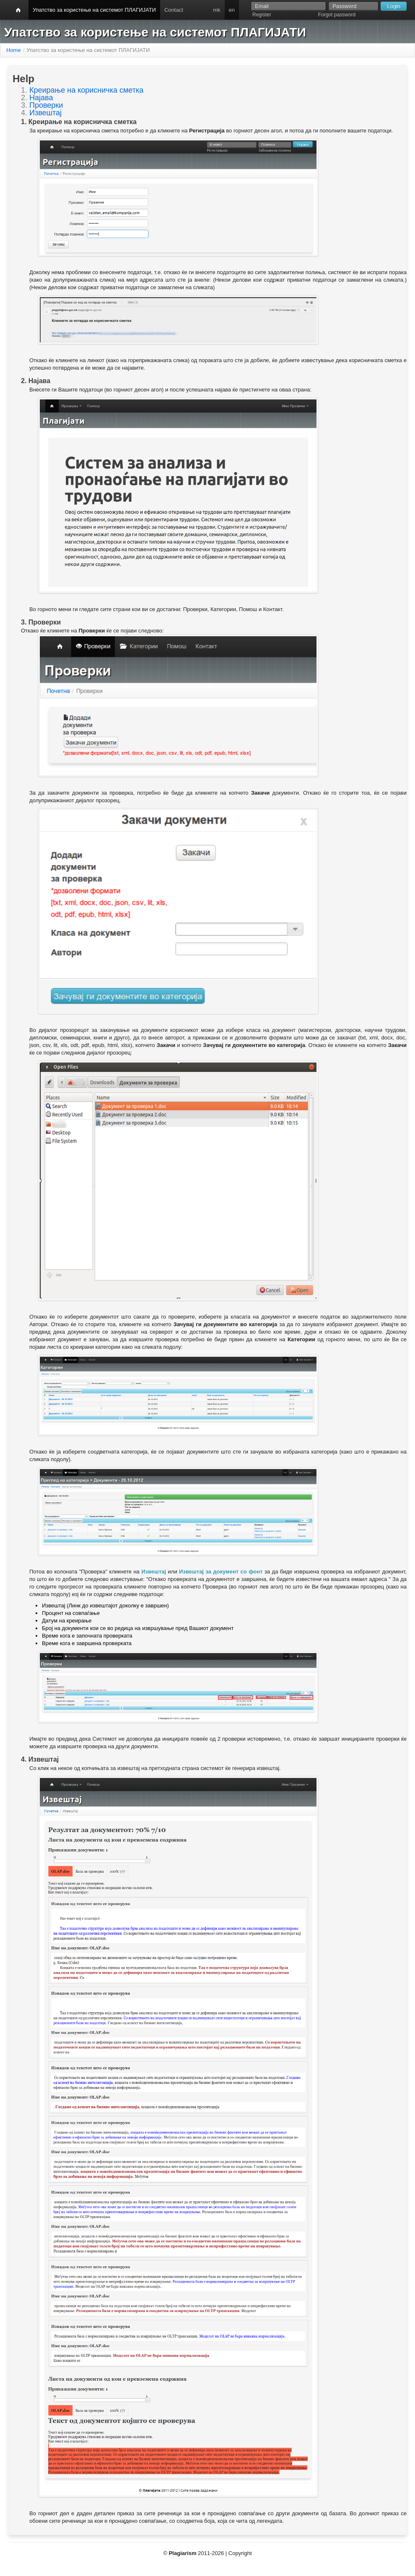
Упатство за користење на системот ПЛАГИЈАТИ (94, 10)
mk (216, 10)
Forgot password (336, 15)
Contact (173, 10)
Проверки (46, 105)
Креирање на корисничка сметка (86, 90)
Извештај (45, 113)
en (232, 10)
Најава (41, 97)
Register (261, 15)
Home (13, 50)
